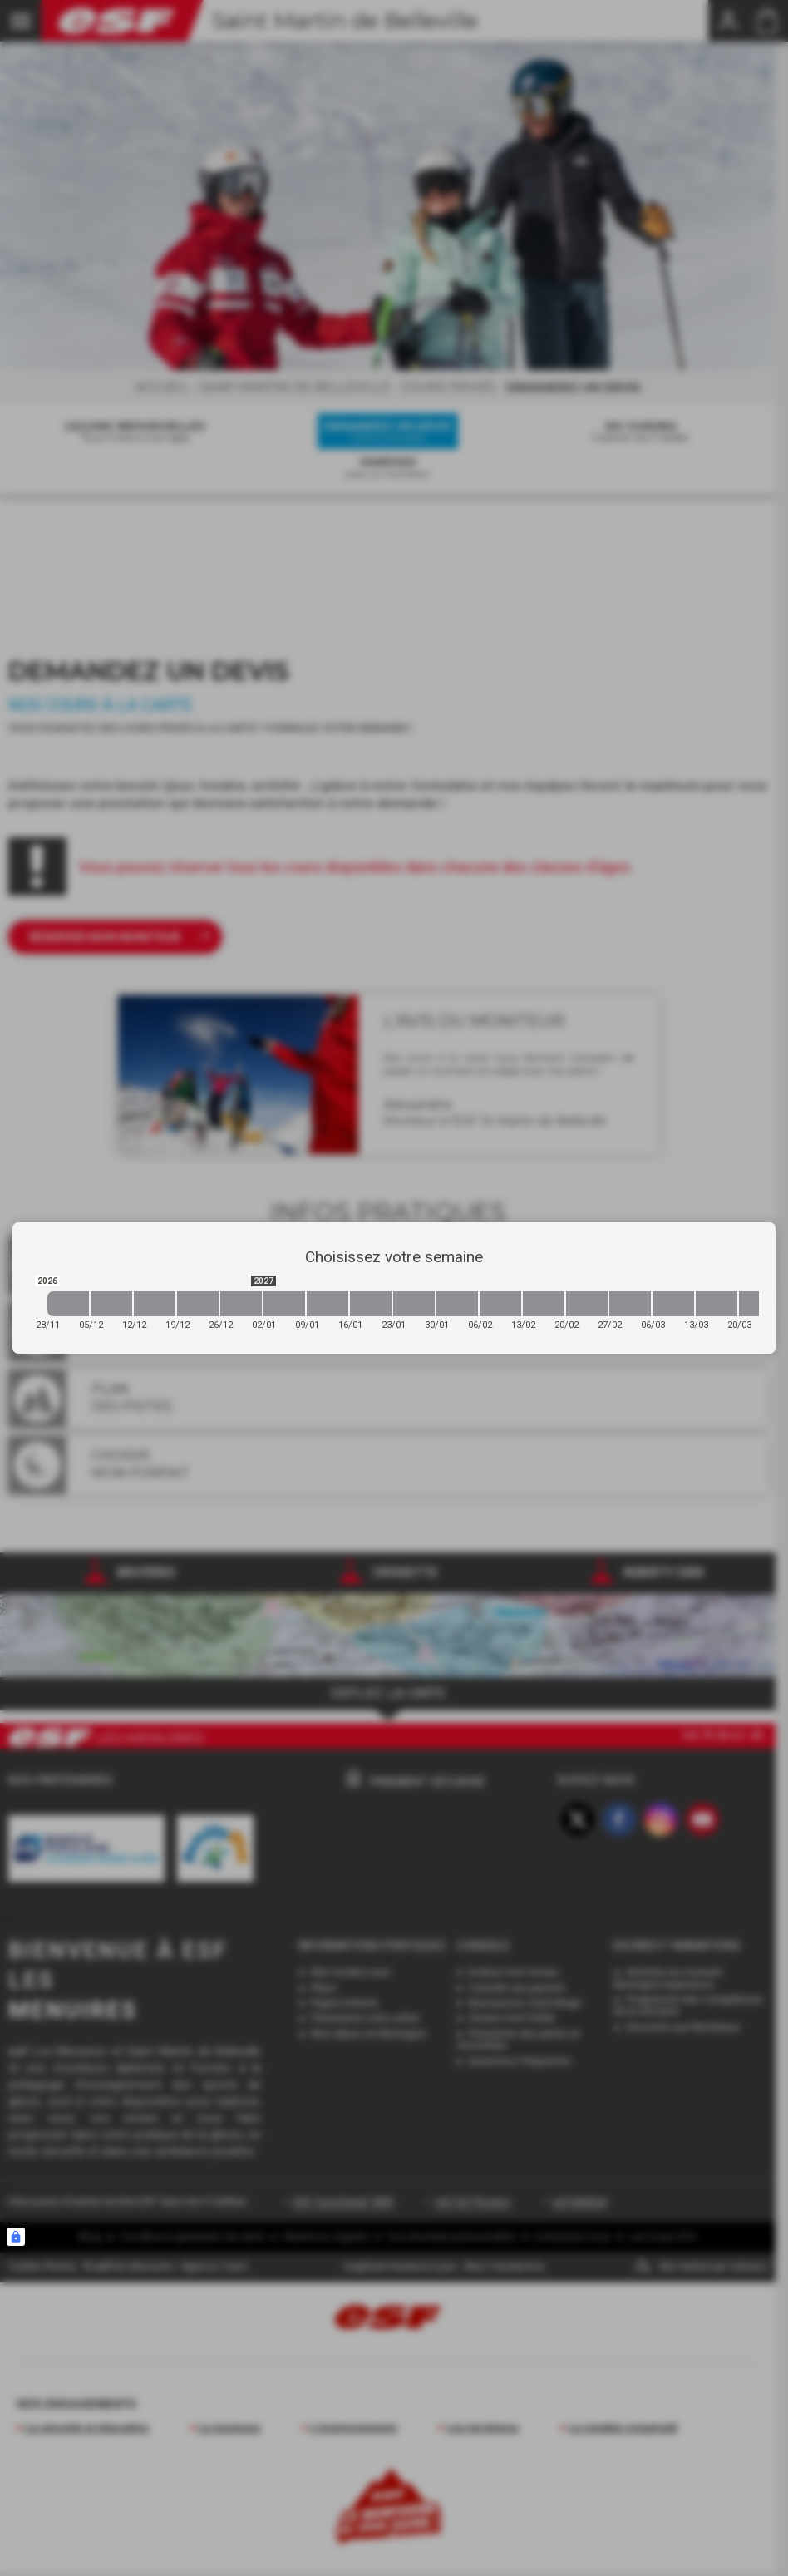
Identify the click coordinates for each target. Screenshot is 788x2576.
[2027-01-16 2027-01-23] (371, 1303)
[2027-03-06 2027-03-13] (673, 1303)
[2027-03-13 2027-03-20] (716, 1303)
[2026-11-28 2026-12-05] (68, 1303)
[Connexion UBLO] (16, 2237)
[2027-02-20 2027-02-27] (587, 1303)
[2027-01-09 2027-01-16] (327, 1303)
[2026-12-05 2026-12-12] (111, 1303)
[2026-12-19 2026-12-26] (198, 1303)
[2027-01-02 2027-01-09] (284, 1303)
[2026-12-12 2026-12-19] (154, 1303)
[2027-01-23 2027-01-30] (414, 1303)
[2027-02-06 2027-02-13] (500, 1303)
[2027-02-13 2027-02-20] (543, 1303)
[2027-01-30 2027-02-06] (457, 1303)
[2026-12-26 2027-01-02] (241, 1303)
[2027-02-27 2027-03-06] (630, 1303)
